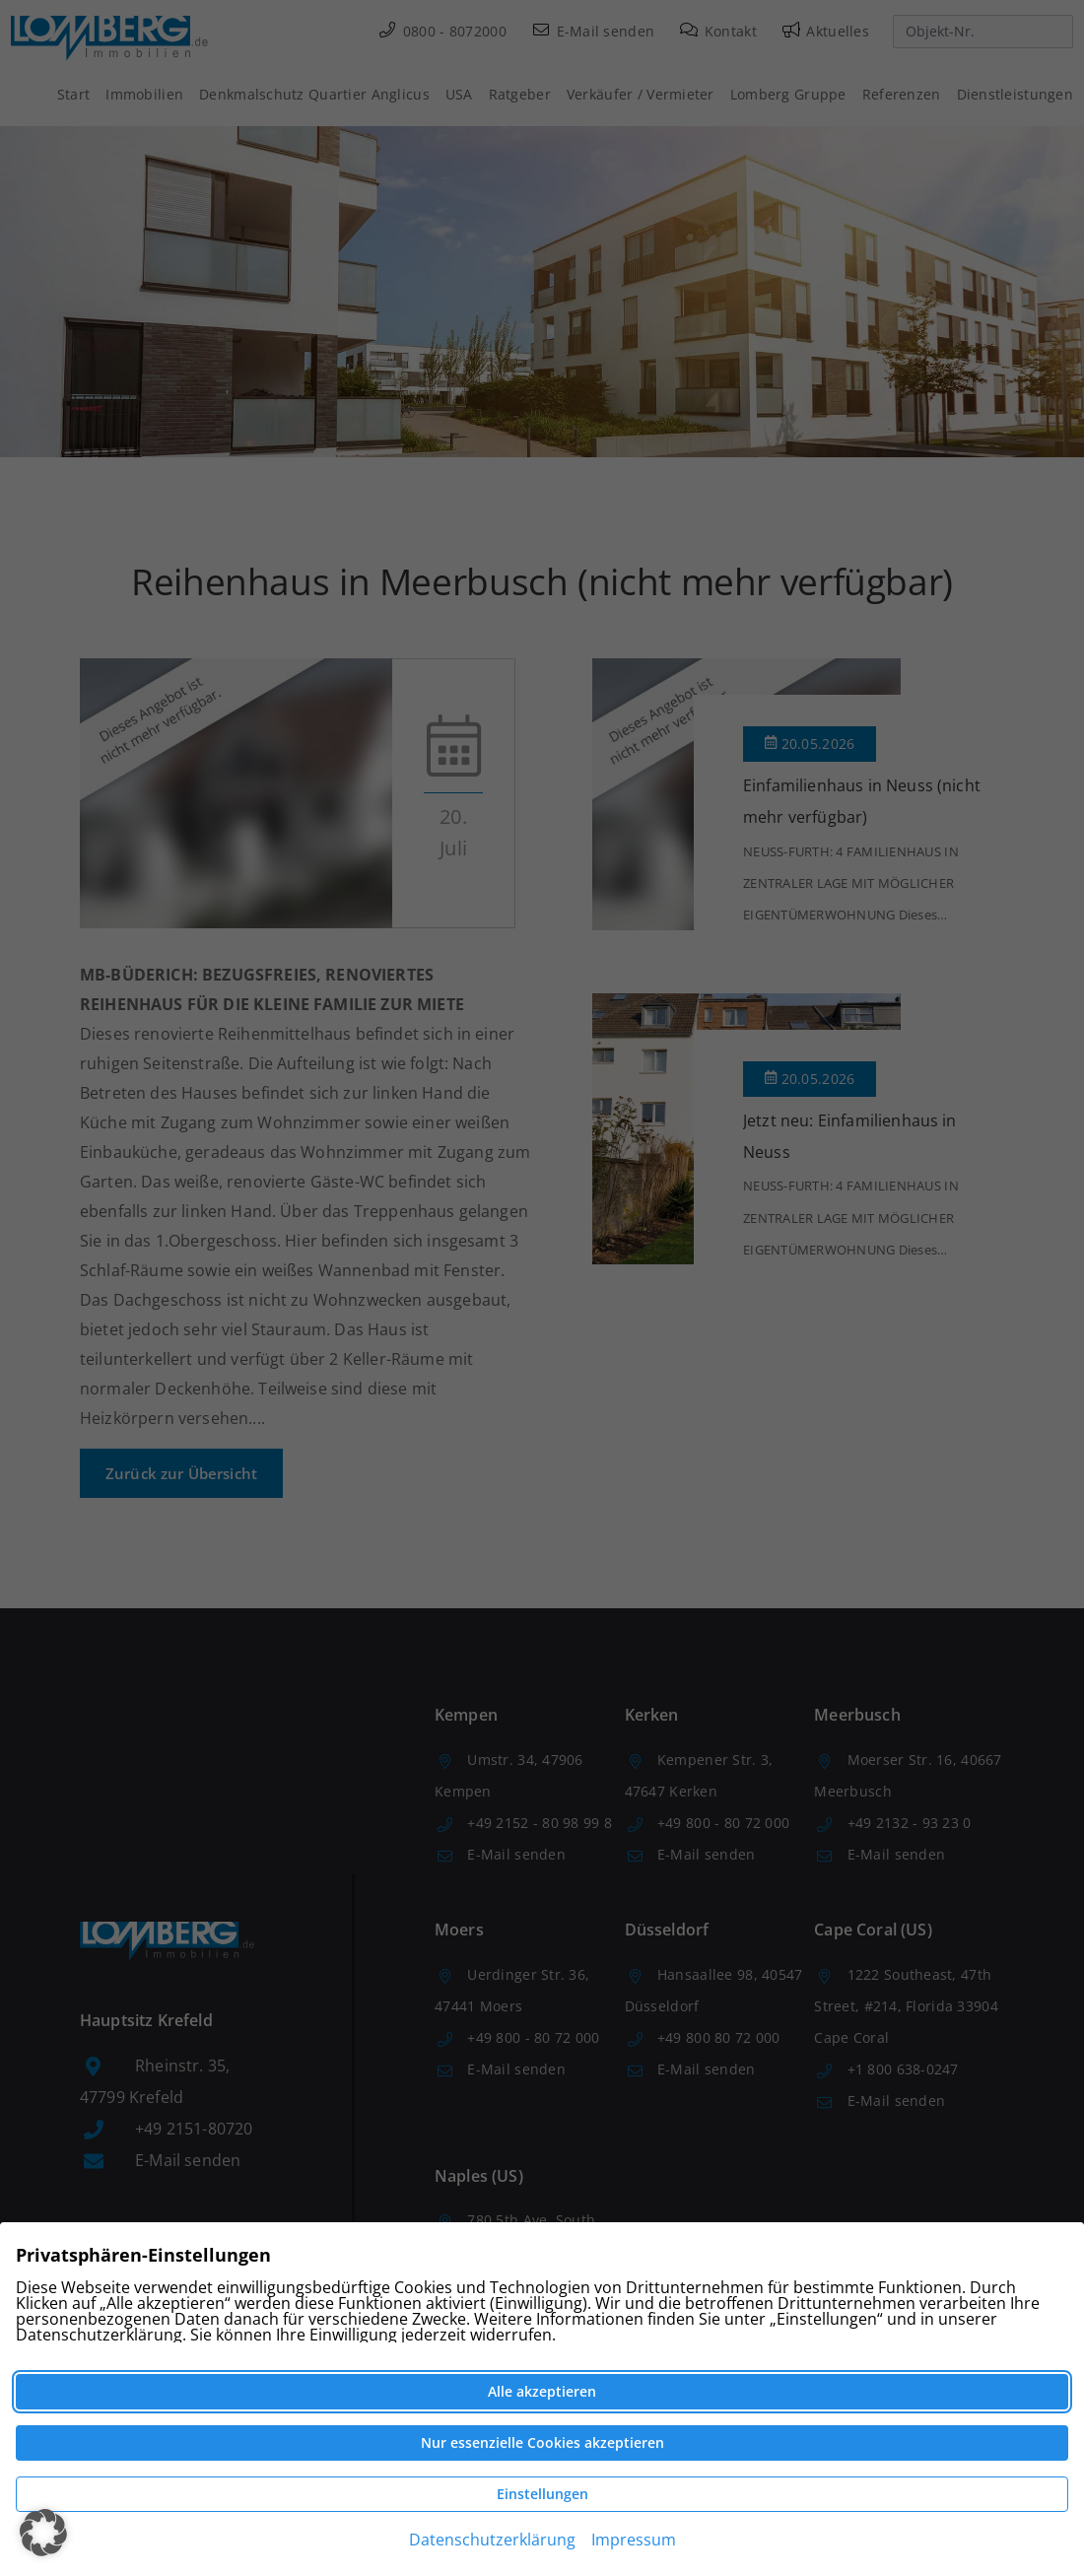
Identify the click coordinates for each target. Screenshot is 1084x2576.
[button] (43, 2532)
